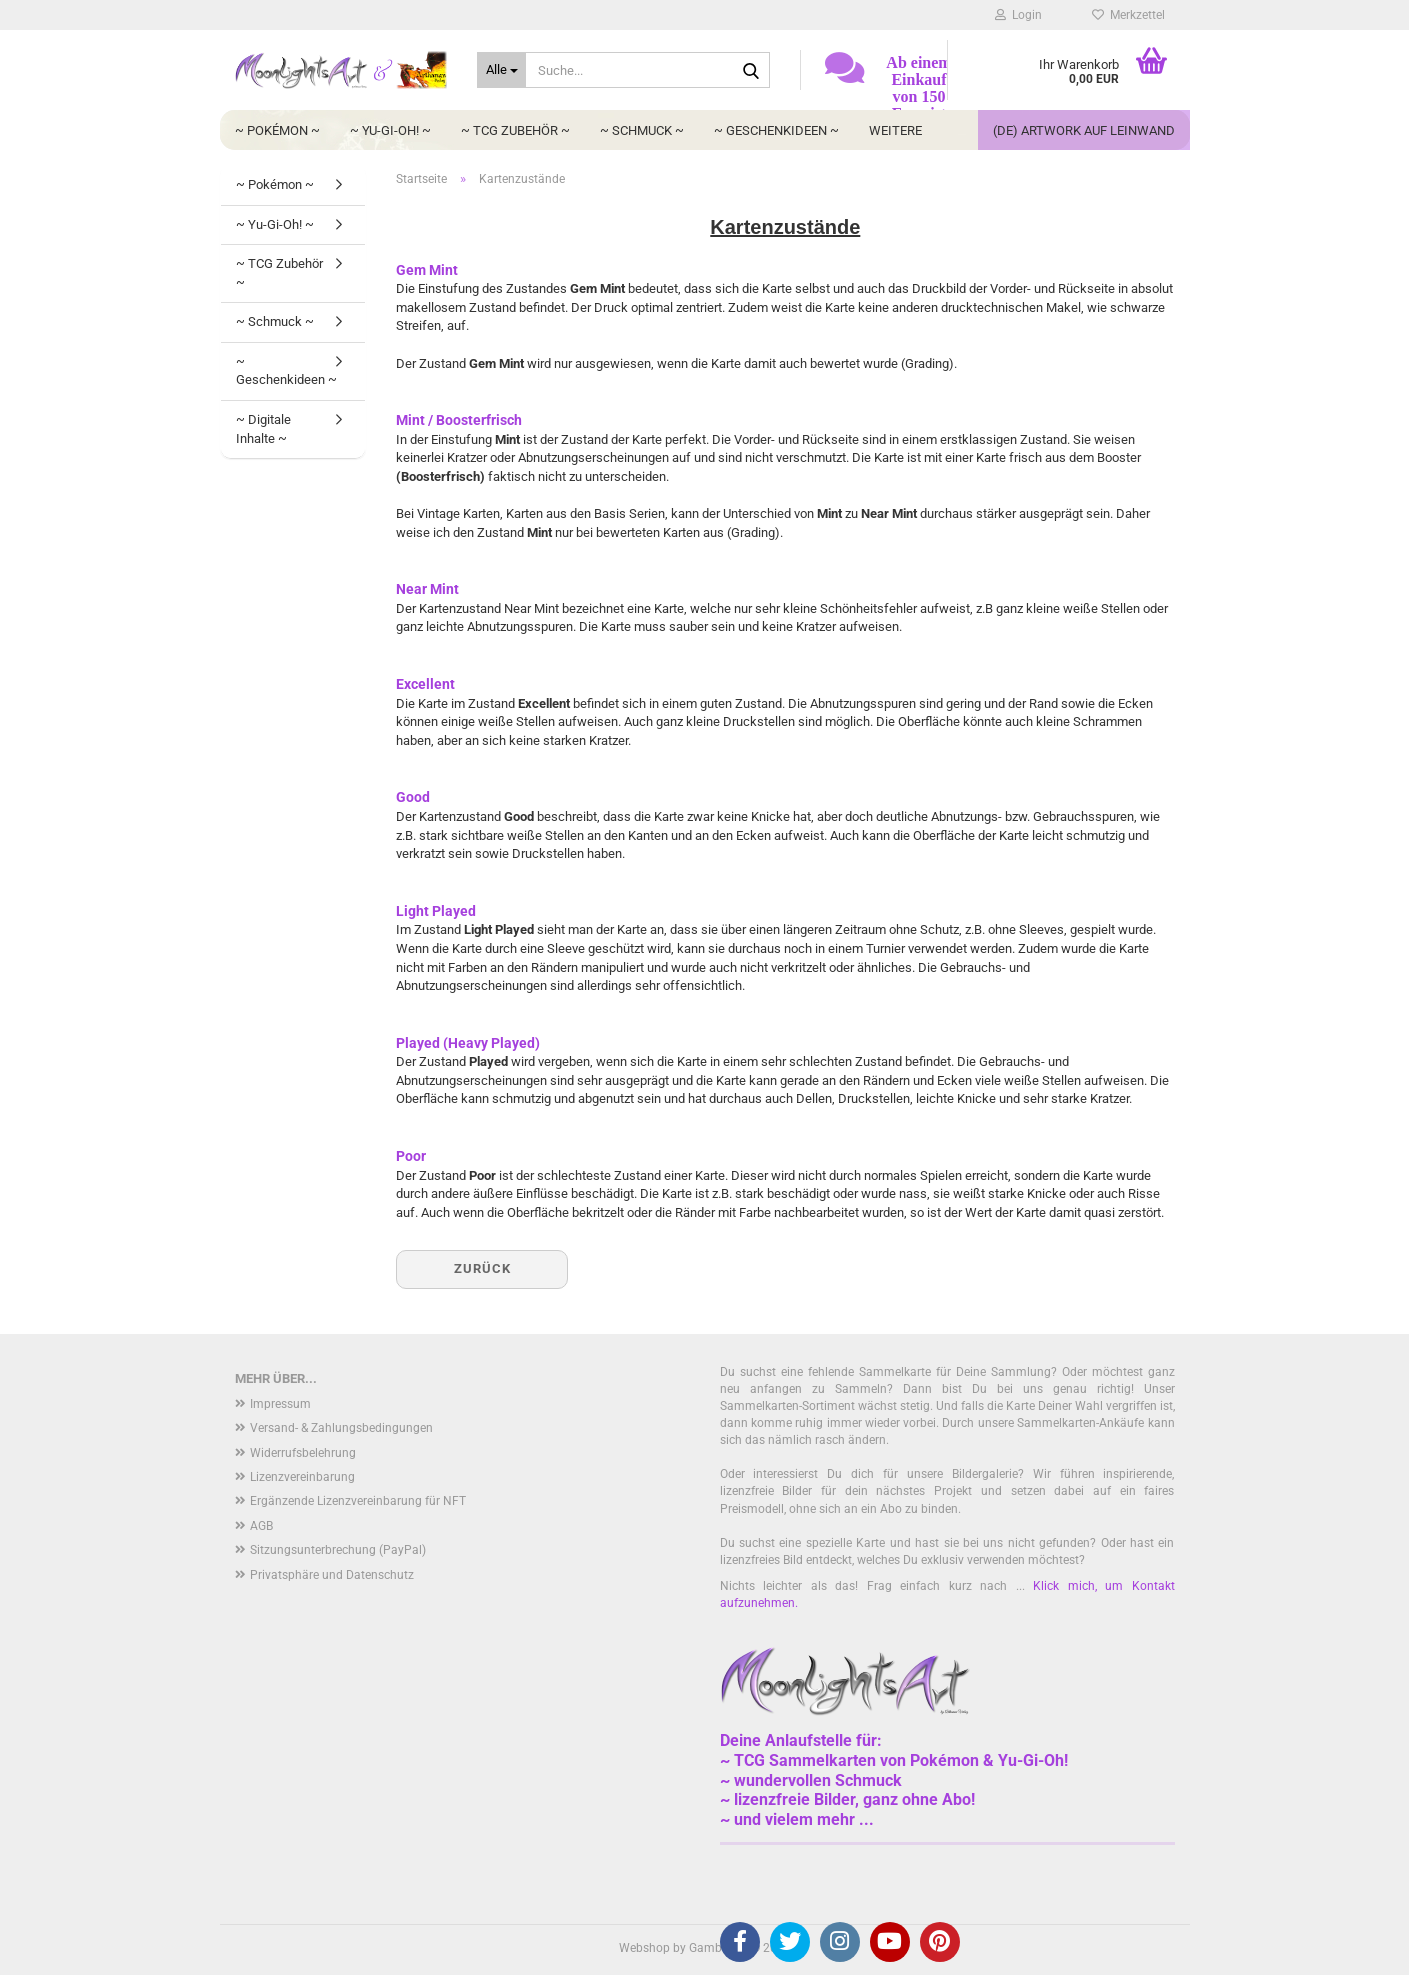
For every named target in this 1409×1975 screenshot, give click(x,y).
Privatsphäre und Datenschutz (332, 1575)
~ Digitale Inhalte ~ (263, 429)
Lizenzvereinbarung (302, 1477)
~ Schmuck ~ (642, 130)
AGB (261, 1526)
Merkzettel (1128, 15)
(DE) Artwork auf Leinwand (1084, 130)
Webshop (644, 1948)
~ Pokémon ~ (277, 130)
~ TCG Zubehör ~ (515, 130)
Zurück (482, 1268)
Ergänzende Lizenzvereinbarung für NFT (358, 1501)
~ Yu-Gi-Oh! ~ (390, 130)
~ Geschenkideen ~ (776, 130)
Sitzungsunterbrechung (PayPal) (338, 1550)
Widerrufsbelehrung (303, 1453)
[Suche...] (501, 70)
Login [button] (1018, 15)
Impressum (280, 1404)
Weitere (895, 130)
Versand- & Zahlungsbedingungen (341, 1428)
